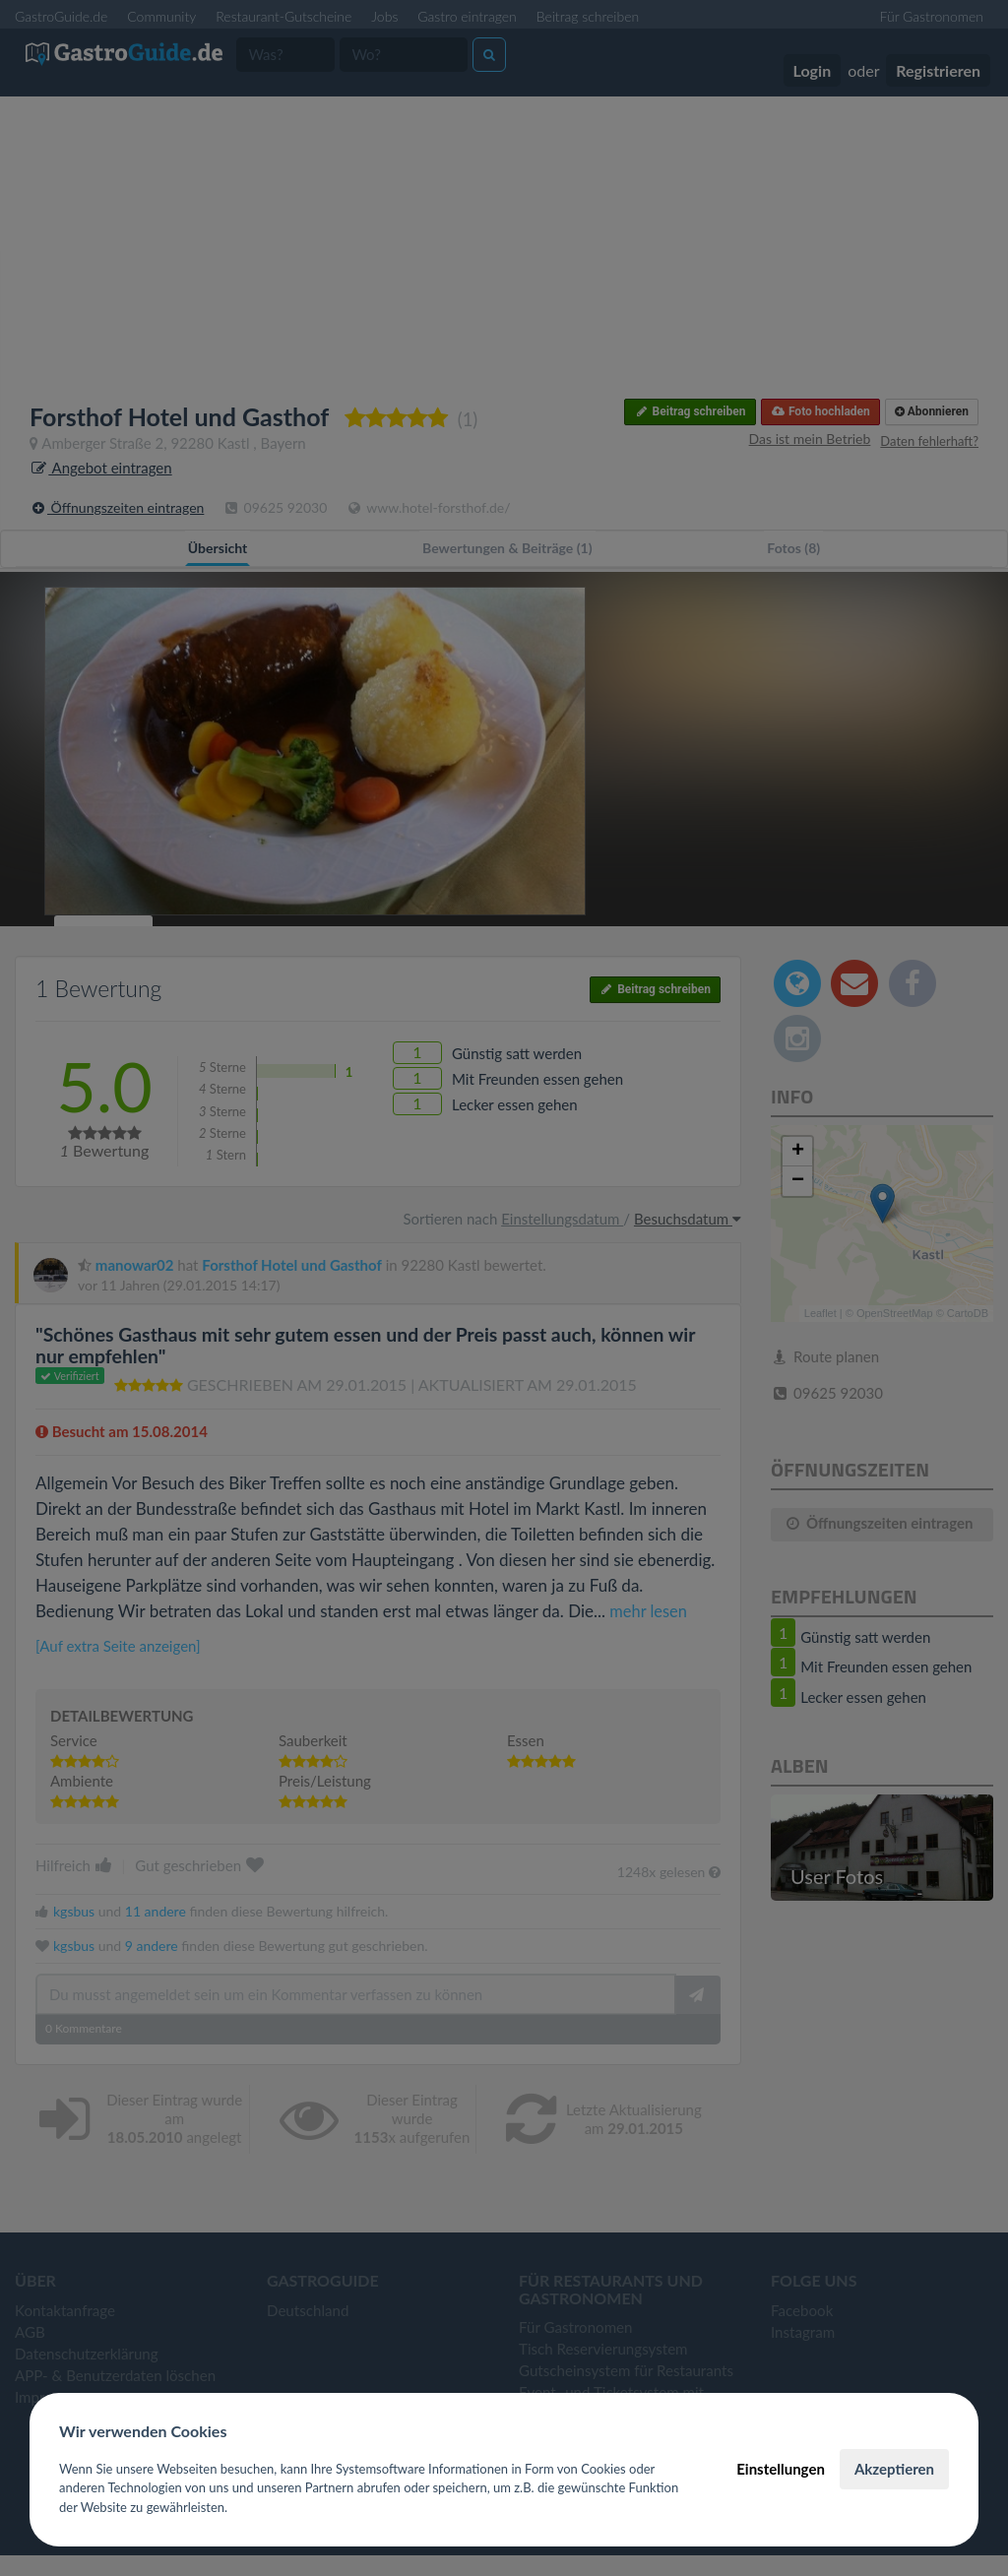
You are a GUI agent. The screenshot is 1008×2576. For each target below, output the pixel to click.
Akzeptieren (894, 2469)
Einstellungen (780, 2469)
